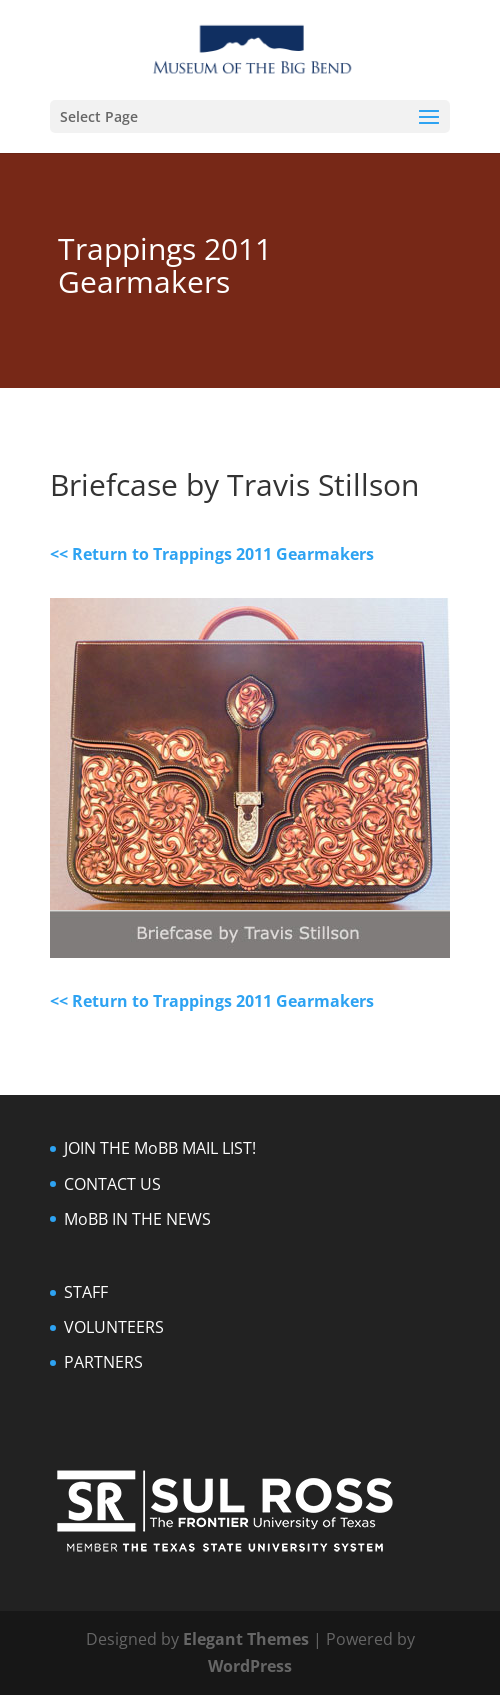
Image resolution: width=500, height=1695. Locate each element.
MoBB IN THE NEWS (137, 1219)
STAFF (86, 1292)
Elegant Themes (246, 1639)
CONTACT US (112, 1184)
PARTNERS (103, 1362)
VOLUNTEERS (114, 1327)
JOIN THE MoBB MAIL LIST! (160, 1148)
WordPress (250, 1666)
